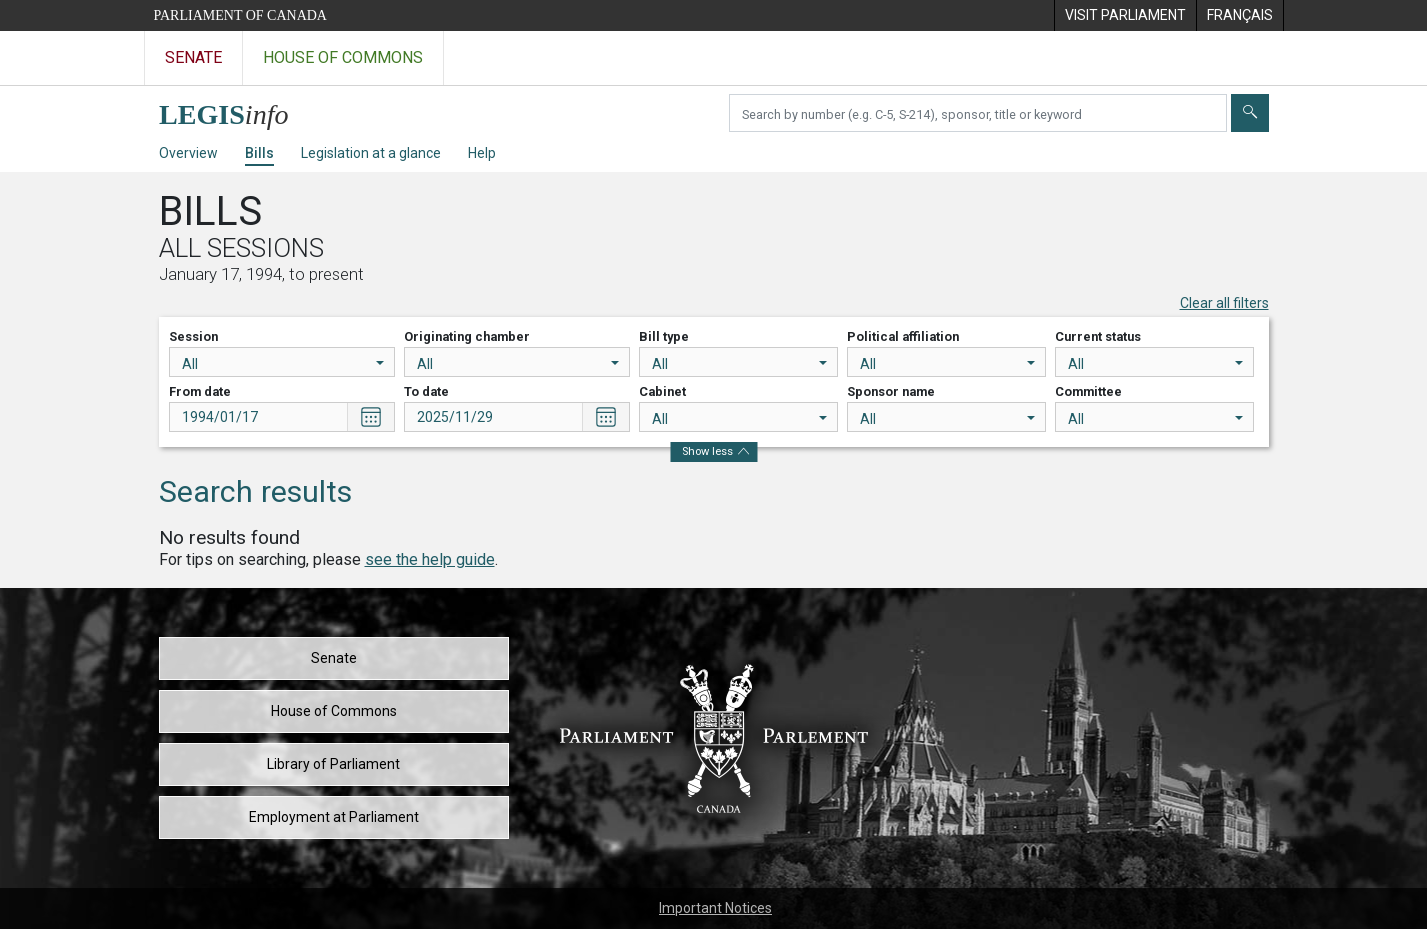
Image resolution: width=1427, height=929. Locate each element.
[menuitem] (1125, 15)
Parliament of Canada (240, 15)
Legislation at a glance (371, 153)
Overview (188, 153)
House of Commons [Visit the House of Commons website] (343, 57)
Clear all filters (1224, 303)
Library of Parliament (333, 764)
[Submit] (1250, 113)
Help (482, 153)
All (283, 364)
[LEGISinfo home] (235, 109)
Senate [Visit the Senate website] (193, 57)
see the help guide (430, 559)
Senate (334, 658)
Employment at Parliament (334, 817)
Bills (259, 153)
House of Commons (334, 711)
